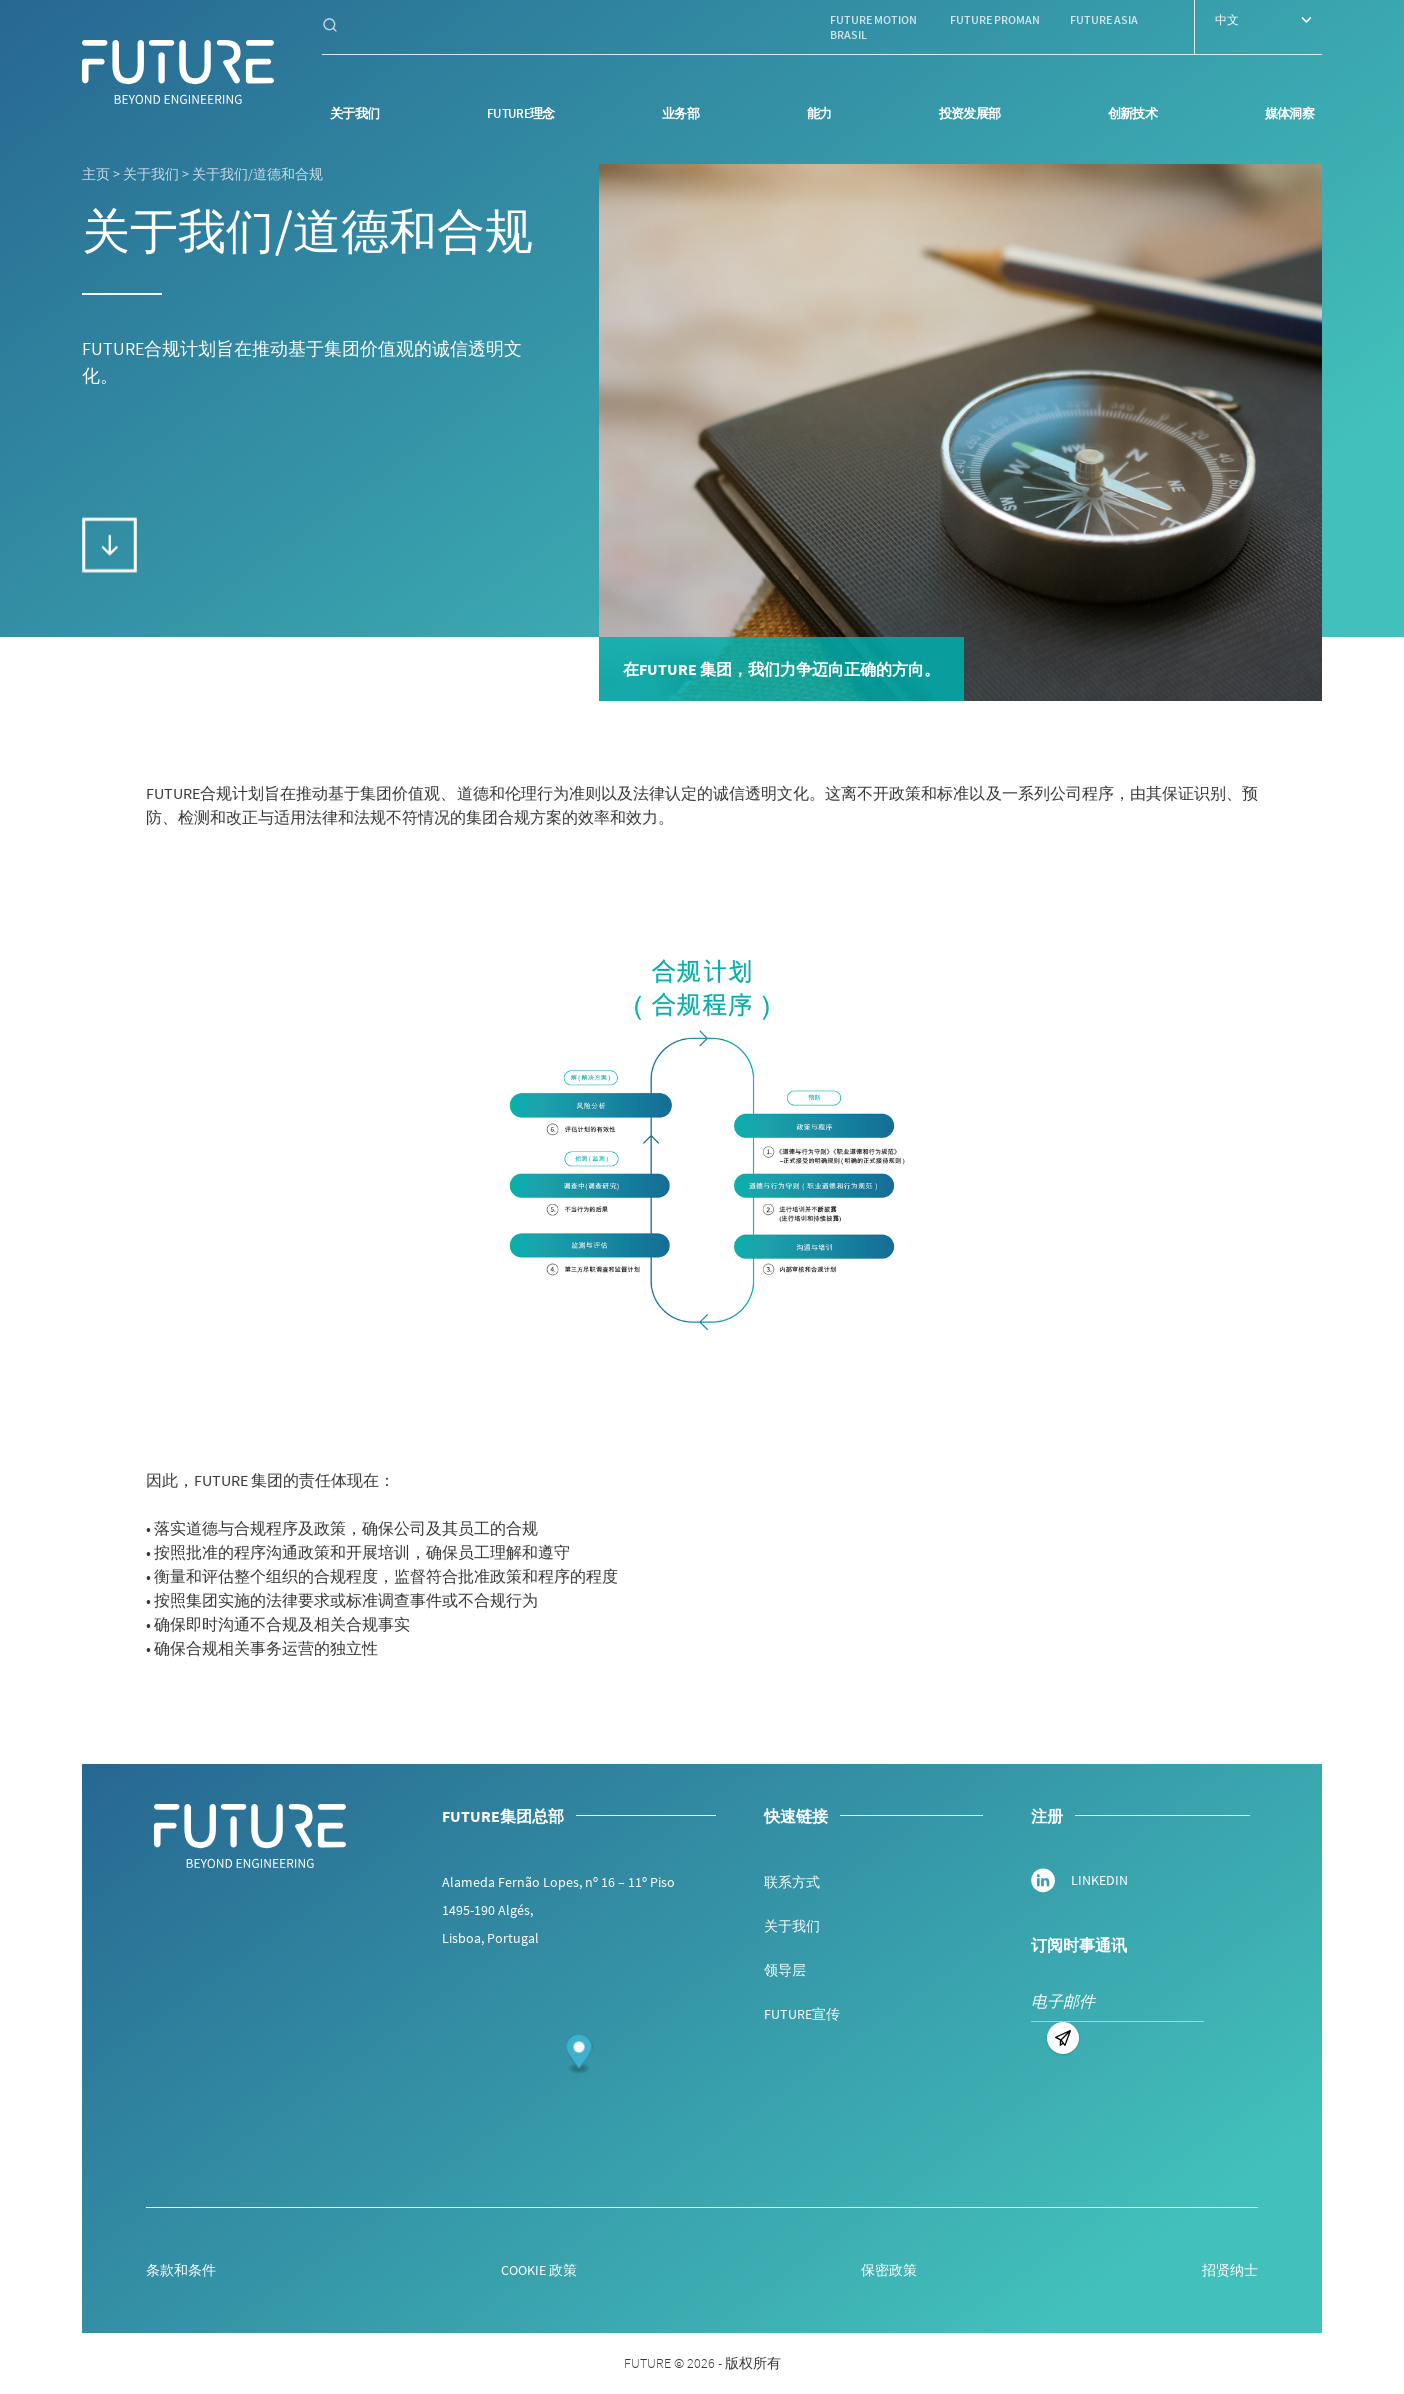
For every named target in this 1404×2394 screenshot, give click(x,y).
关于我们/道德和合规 (257, 174)
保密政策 (889, 2270)
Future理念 (521, 113)
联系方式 (792, 1882)
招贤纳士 (1230, 2270)
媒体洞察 (1289, 113)
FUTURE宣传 (802, 2014)
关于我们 (354, 113)
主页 (96, 174)
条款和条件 (181, 2270)
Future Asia (1104, 19)
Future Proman (995, 19)
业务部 (680, 113)
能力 (819, 113)
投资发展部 (970, 113)
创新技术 (1132, 113)
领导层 (785, 1970)
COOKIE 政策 (539, 2270)
